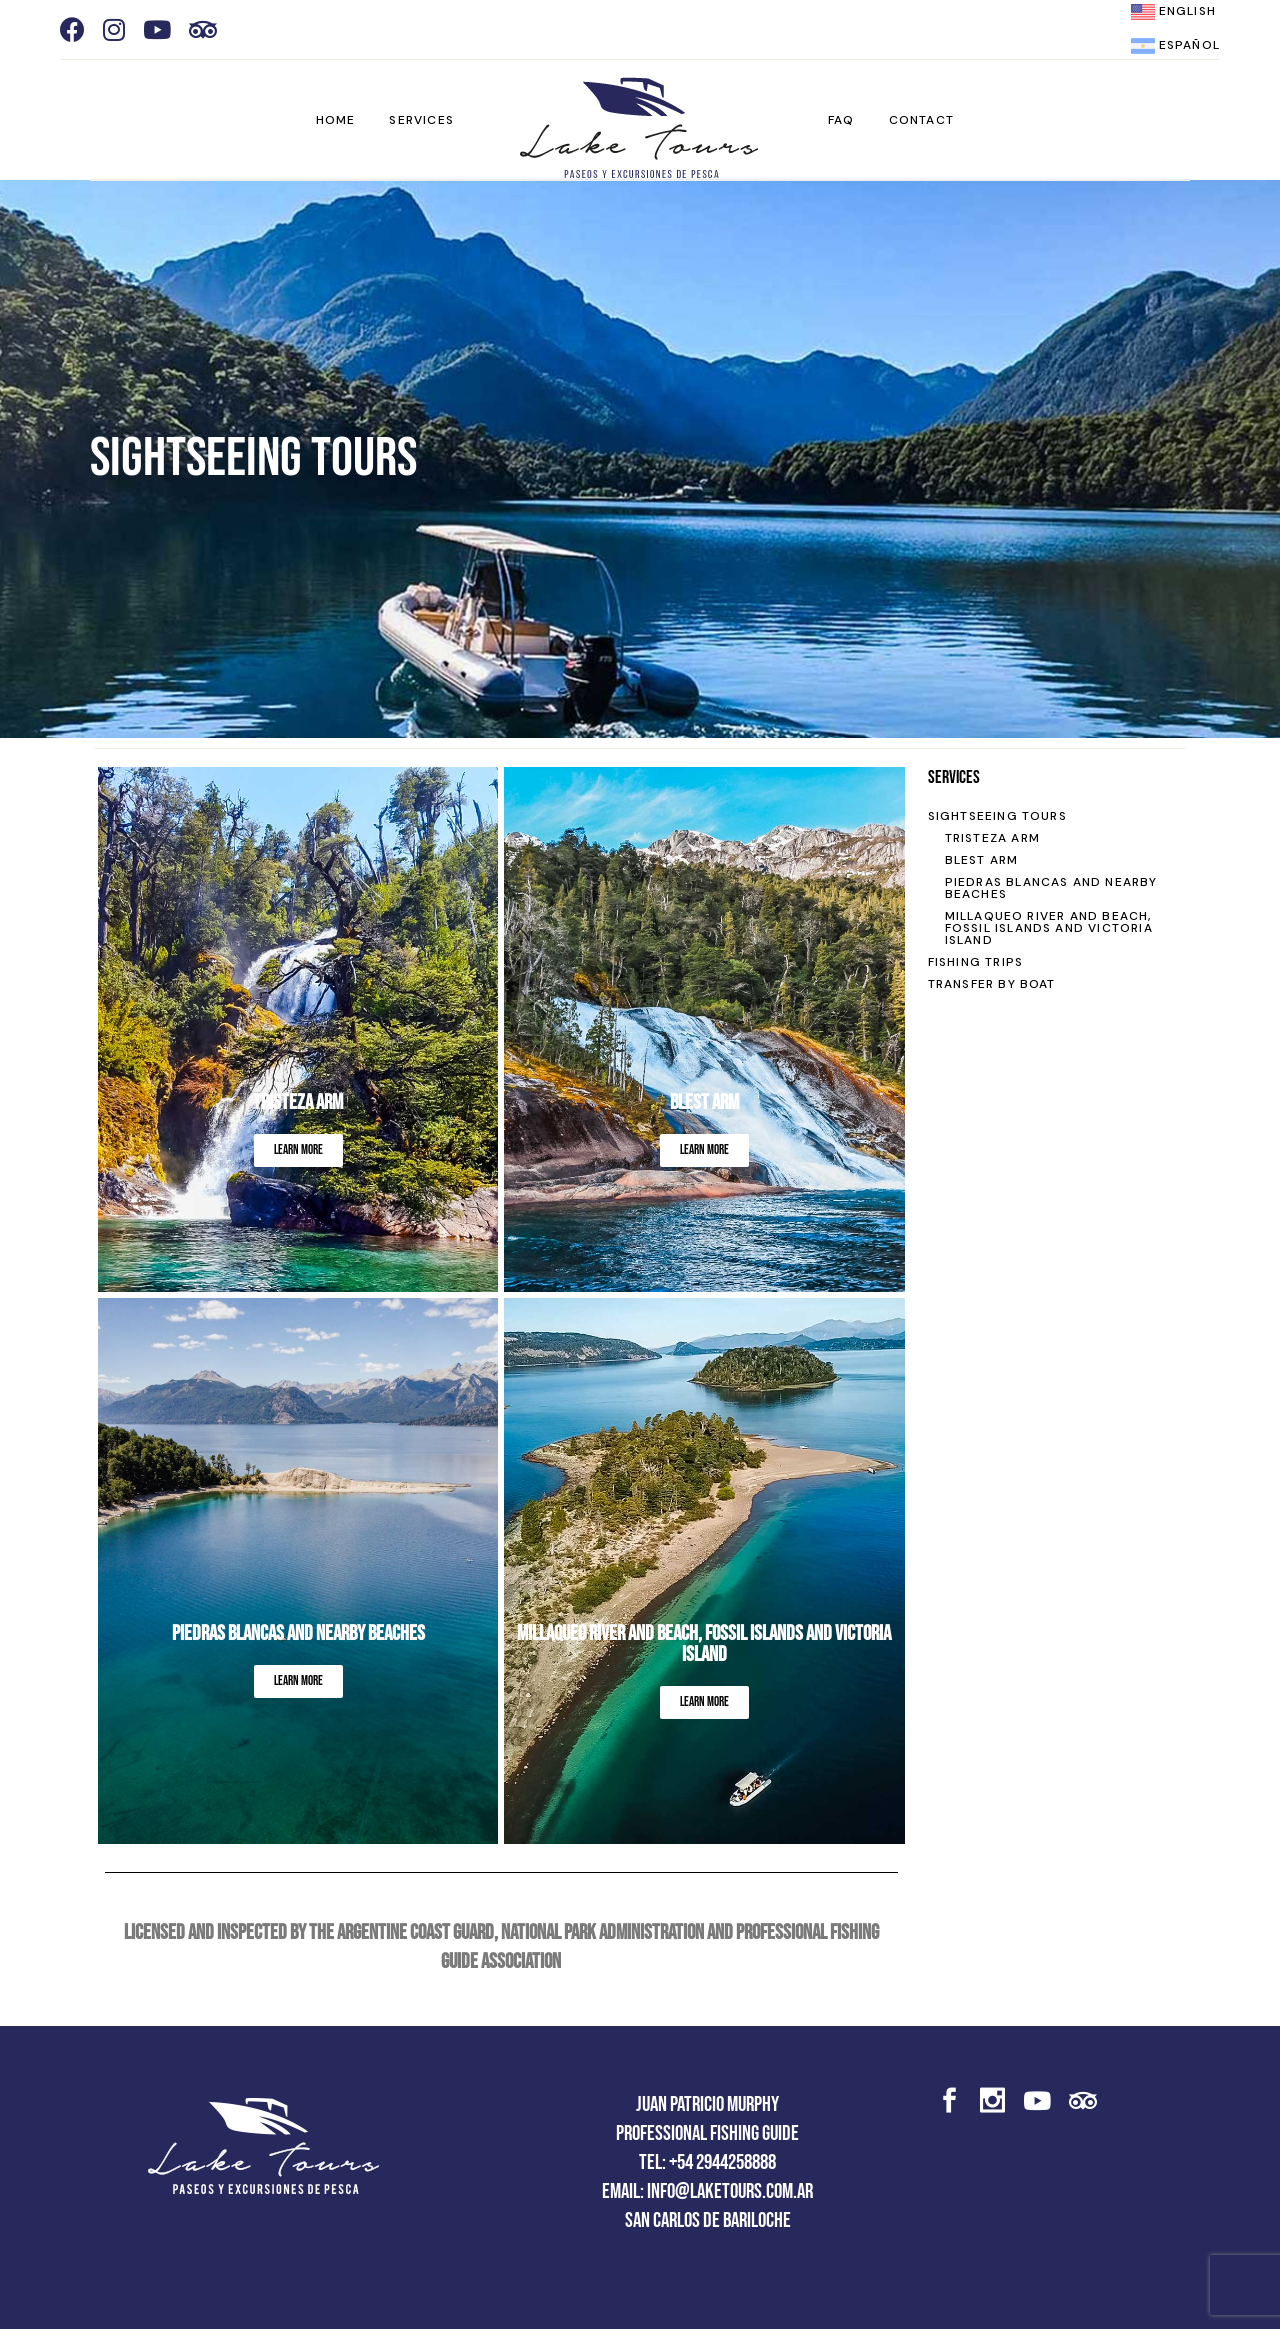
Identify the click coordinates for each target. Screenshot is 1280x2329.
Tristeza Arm (298, 1102)
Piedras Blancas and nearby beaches (298, 1633)
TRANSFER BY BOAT (992, 984)
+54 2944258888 (722, 2162)
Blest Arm (704, 1102)
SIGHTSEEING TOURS (997, 816)
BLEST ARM (982, 860)
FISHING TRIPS (976, 962)
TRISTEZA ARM (992, 838)
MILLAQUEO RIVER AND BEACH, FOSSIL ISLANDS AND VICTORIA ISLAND (704, 1644)
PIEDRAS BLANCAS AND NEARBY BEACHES (1051, 888)
